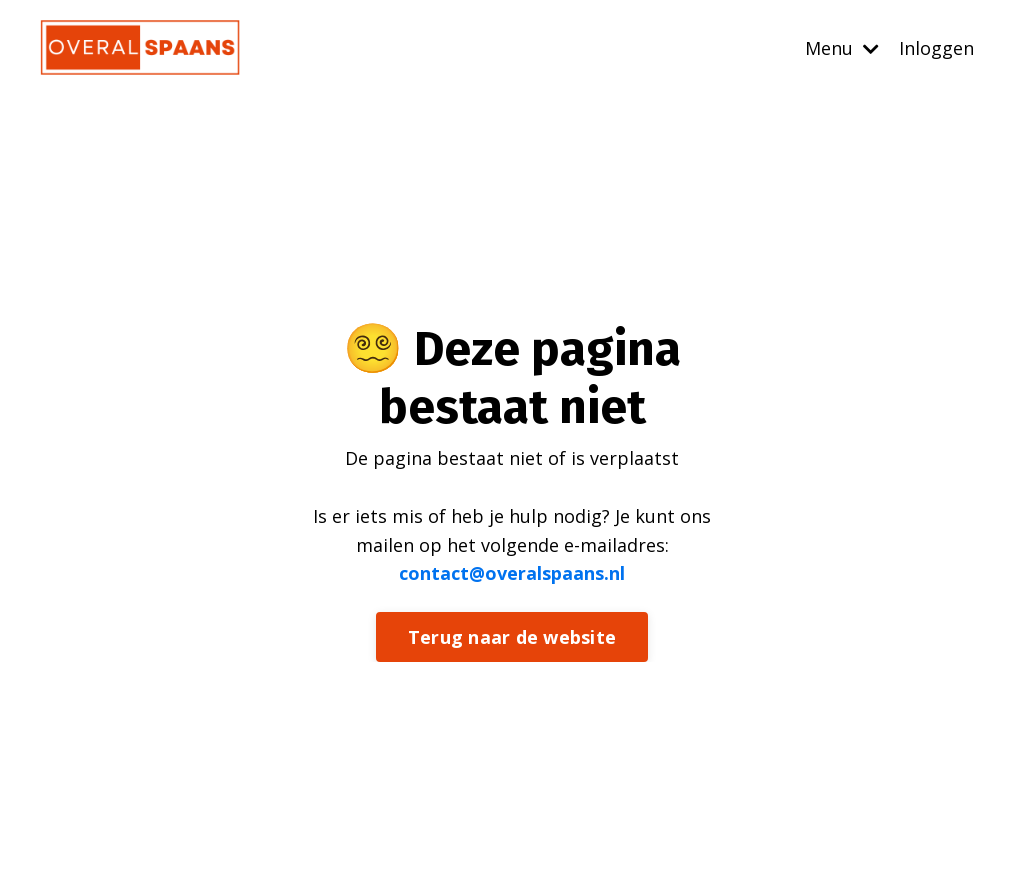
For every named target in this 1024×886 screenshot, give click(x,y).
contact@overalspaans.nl (512, 573)
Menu (842, 48)
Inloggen (936, 48)
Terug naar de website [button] (512, 637)
